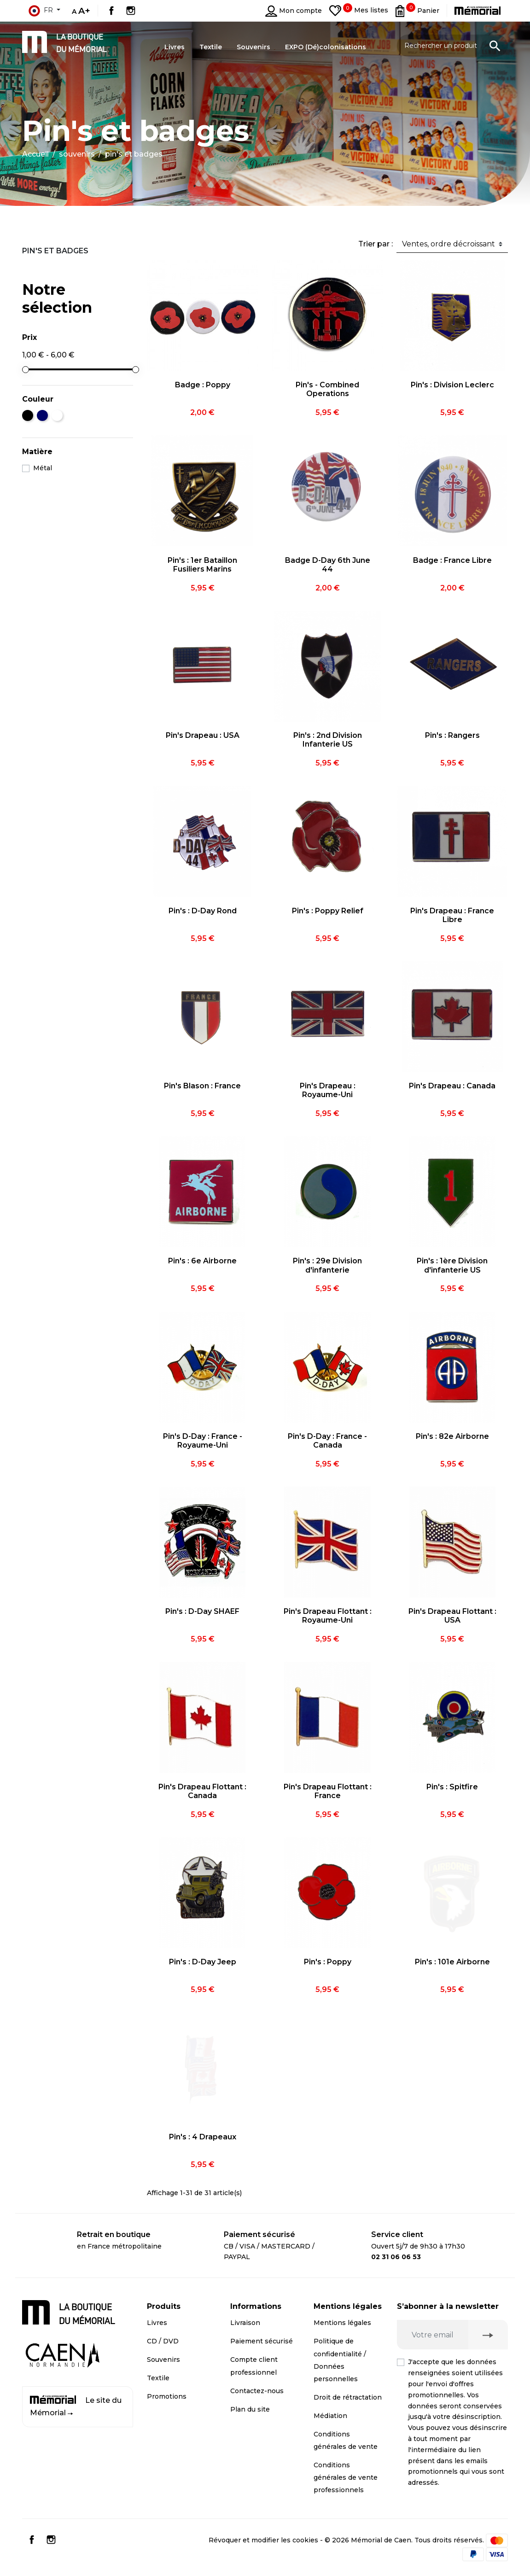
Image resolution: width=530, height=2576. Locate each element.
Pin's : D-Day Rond (203, 910)
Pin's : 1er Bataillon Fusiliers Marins (202, 564)
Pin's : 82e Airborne (452, 1436)
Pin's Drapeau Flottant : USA (452, 1615)
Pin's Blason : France (202, 1085)
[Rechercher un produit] (452, 46)
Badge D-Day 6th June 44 (327, 564)
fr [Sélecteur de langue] (40, 10)
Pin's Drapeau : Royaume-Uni (327, 1090)
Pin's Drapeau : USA (202, 735)
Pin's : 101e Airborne (452, 1961)
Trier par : (375, 243)
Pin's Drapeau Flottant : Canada (202, 1791)
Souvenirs (163, 2359)
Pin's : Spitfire (452, 1786)
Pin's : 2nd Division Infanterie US (327, 739)
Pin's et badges (55, 250)
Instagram (131, 11)
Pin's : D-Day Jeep (202, 1961)
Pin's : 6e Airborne (202, 1260)
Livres (157, 2323)
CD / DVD (163, 2341)
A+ (84, 10)
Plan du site (250, 2409)
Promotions (166, 2396)
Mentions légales (342, 2323)
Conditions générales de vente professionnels (346, 2477)
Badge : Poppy (202, 384)
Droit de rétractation (348, 2397)
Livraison (245, 2323)
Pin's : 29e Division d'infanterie (327, 1265)
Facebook (111, 11)
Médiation (330, 2416)
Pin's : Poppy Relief (327, 910)
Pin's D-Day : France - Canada (327, 1440)
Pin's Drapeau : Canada (452, 1085)
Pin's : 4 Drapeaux (202, 2136)
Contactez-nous (257, 2391)
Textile (158, 2378)
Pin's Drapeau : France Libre (452, 915)
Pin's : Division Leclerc (452, 384)
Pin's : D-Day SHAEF (202, 1611)
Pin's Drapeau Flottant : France (328, 1791)
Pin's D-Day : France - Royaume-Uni (202, 1440)
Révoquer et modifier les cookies (263, 2539)
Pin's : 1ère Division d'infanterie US (452, 1265)
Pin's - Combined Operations (327, 389)
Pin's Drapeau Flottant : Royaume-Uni (328, 1615)
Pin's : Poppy (327, 1961)
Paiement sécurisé (261, 2341)
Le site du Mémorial (76, 2406)
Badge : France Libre (452, 560)
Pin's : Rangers (452, 735)
